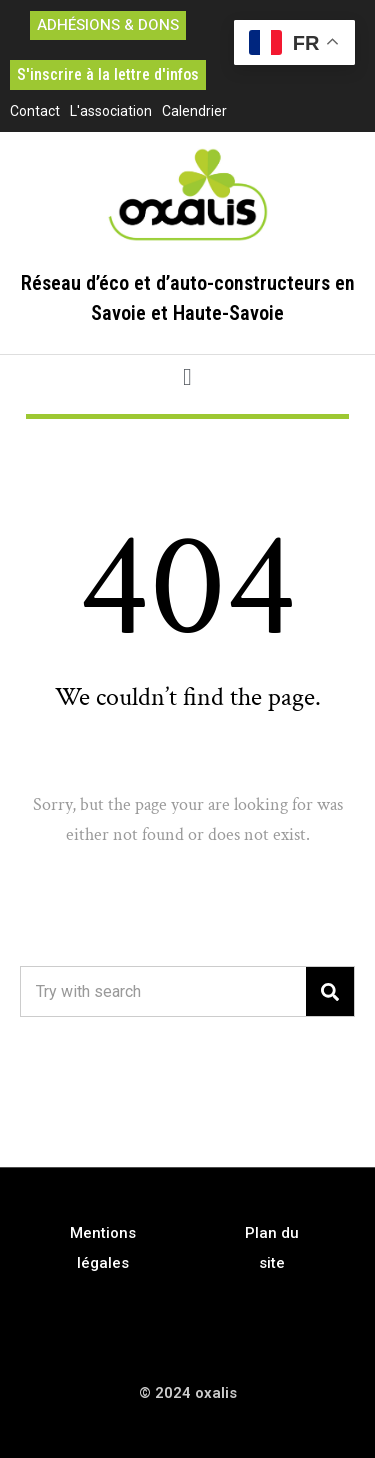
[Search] (330, 991)
